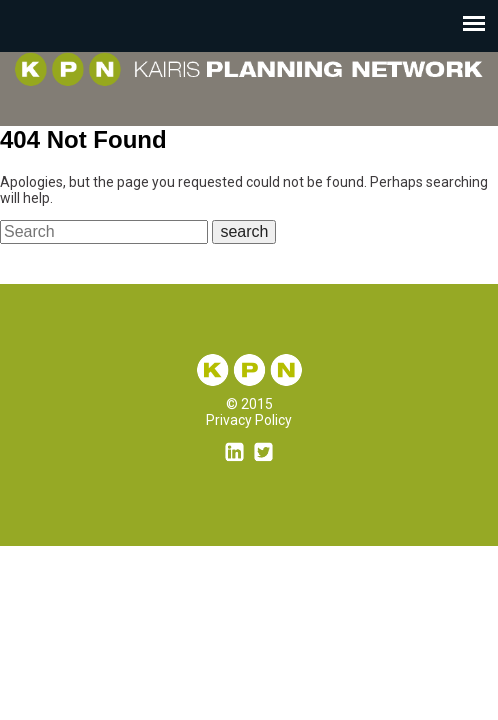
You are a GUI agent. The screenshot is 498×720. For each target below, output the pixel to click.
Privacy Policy (249, 420)
